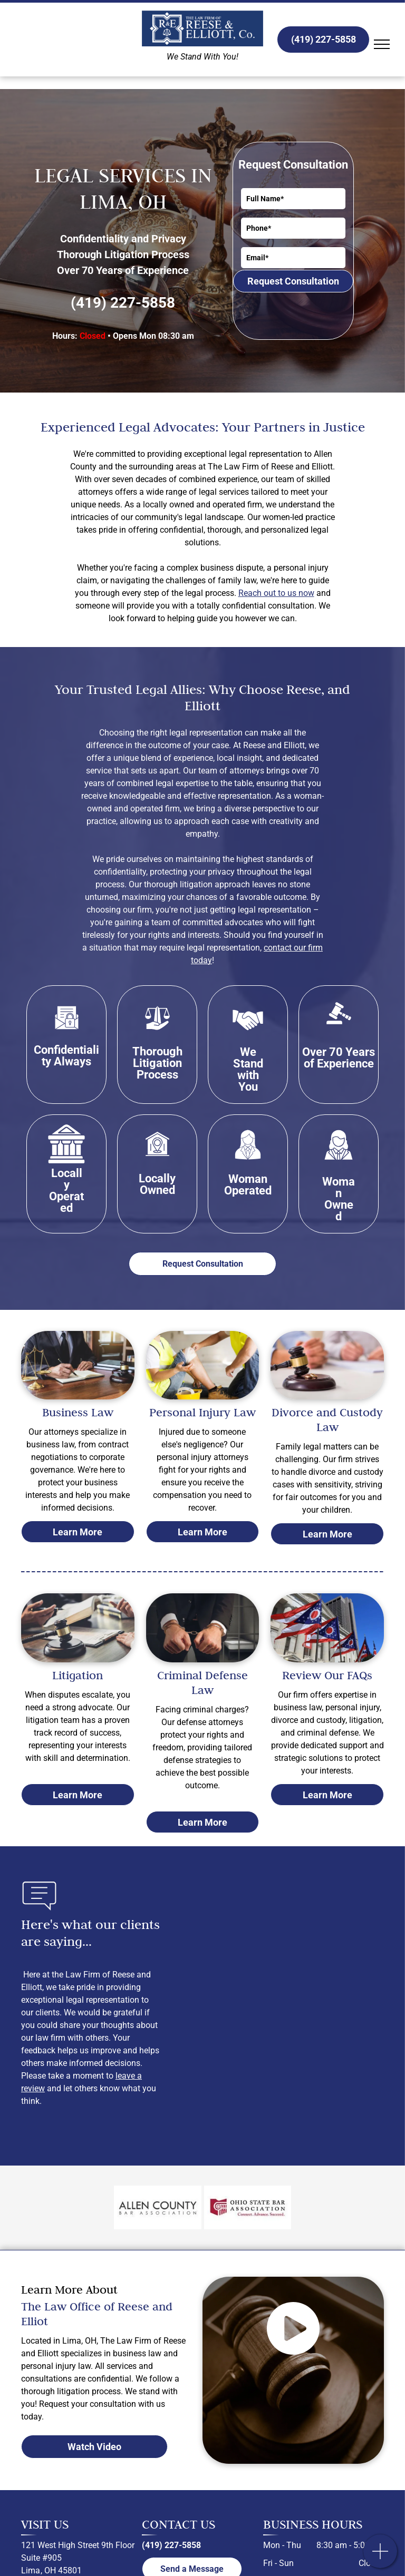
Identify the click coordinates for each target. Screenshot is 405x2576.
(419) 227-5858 (123, 302)
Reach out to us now (276, 593)
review (33, 2088)
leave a (128, 2076)
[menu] (382, 44)
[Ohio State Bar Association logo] (248, 2207)
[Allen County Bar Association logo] (157, 2207)
